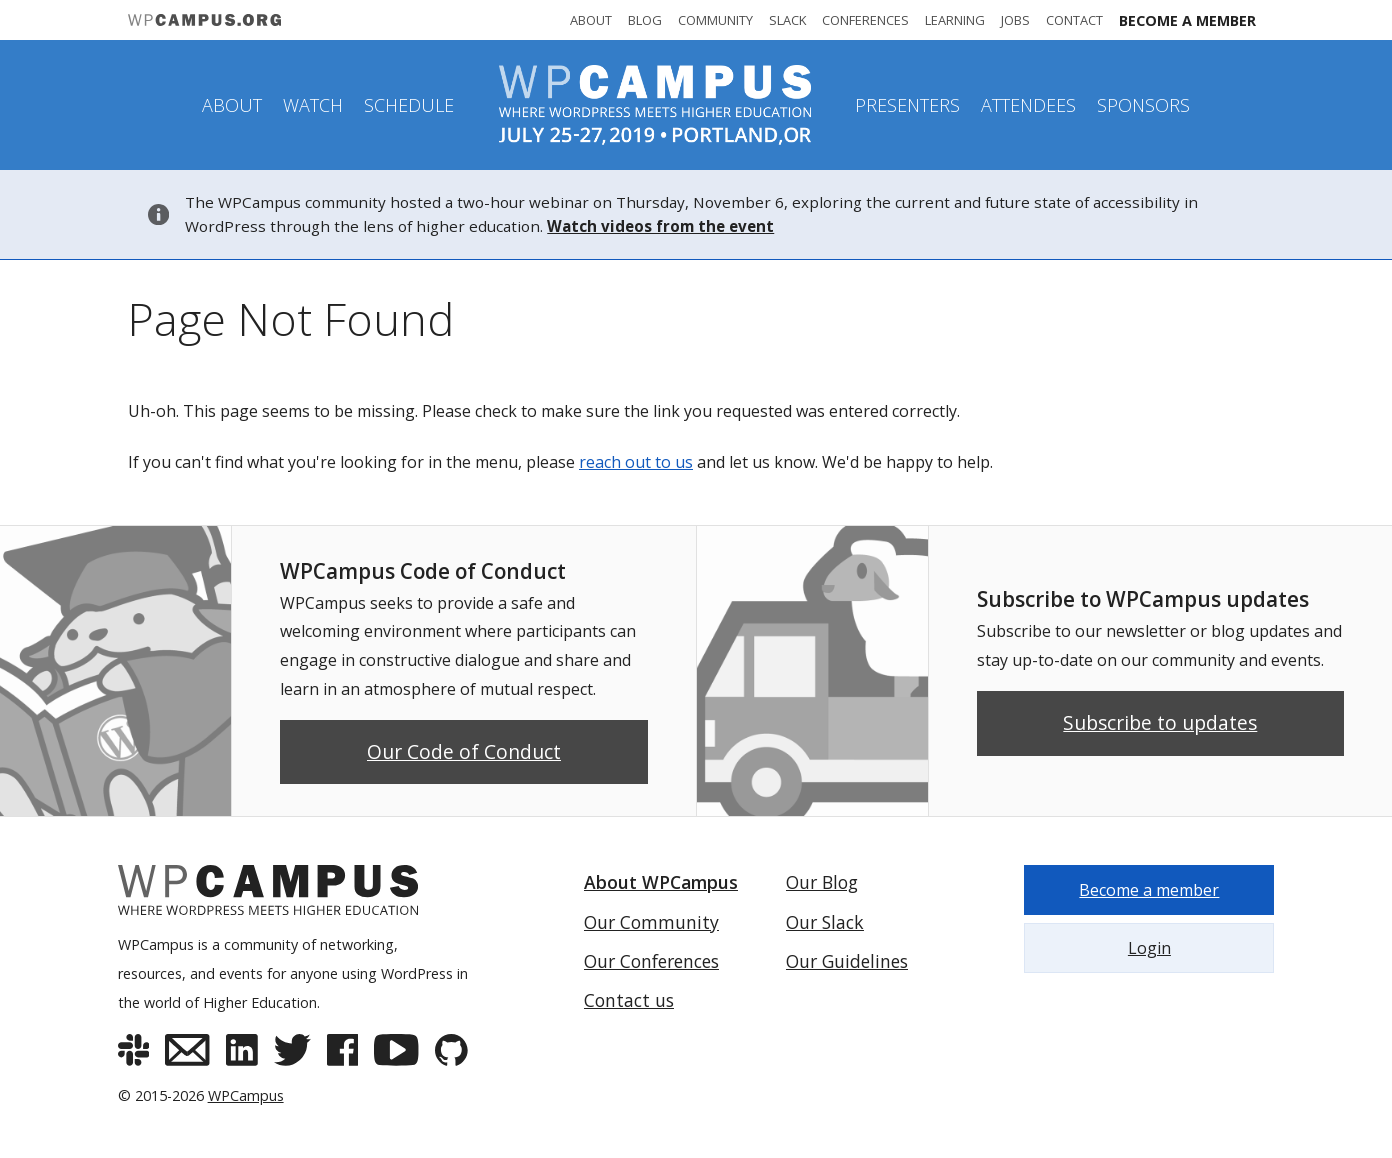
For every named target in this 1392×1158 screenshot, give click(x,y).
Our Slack (825, 922)
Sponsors (1143, 105)
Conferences (865, 20)
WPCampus (246, 1095)
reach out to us (636, 462)
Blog (645, 20)
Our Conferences (651, 961)
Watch (313, 105)
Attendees (1028, 105)
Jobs (1015, 20)
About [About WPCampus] (591, 20)
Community (715, 20)
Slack (787, 20)
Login (1149, 948)
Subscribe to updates (1160, 722)
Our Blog (822, 882)
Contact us (629, 1000)
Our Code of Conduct (464, 751)
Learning (955, 20)
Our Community (651, 922)
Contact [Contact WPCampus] (1074, 20)
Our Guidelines (847, 961)
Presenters (907, 105)
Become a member (1187, 20)
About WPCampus (661, 882)
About (232, 105)
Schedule (409, 105)
